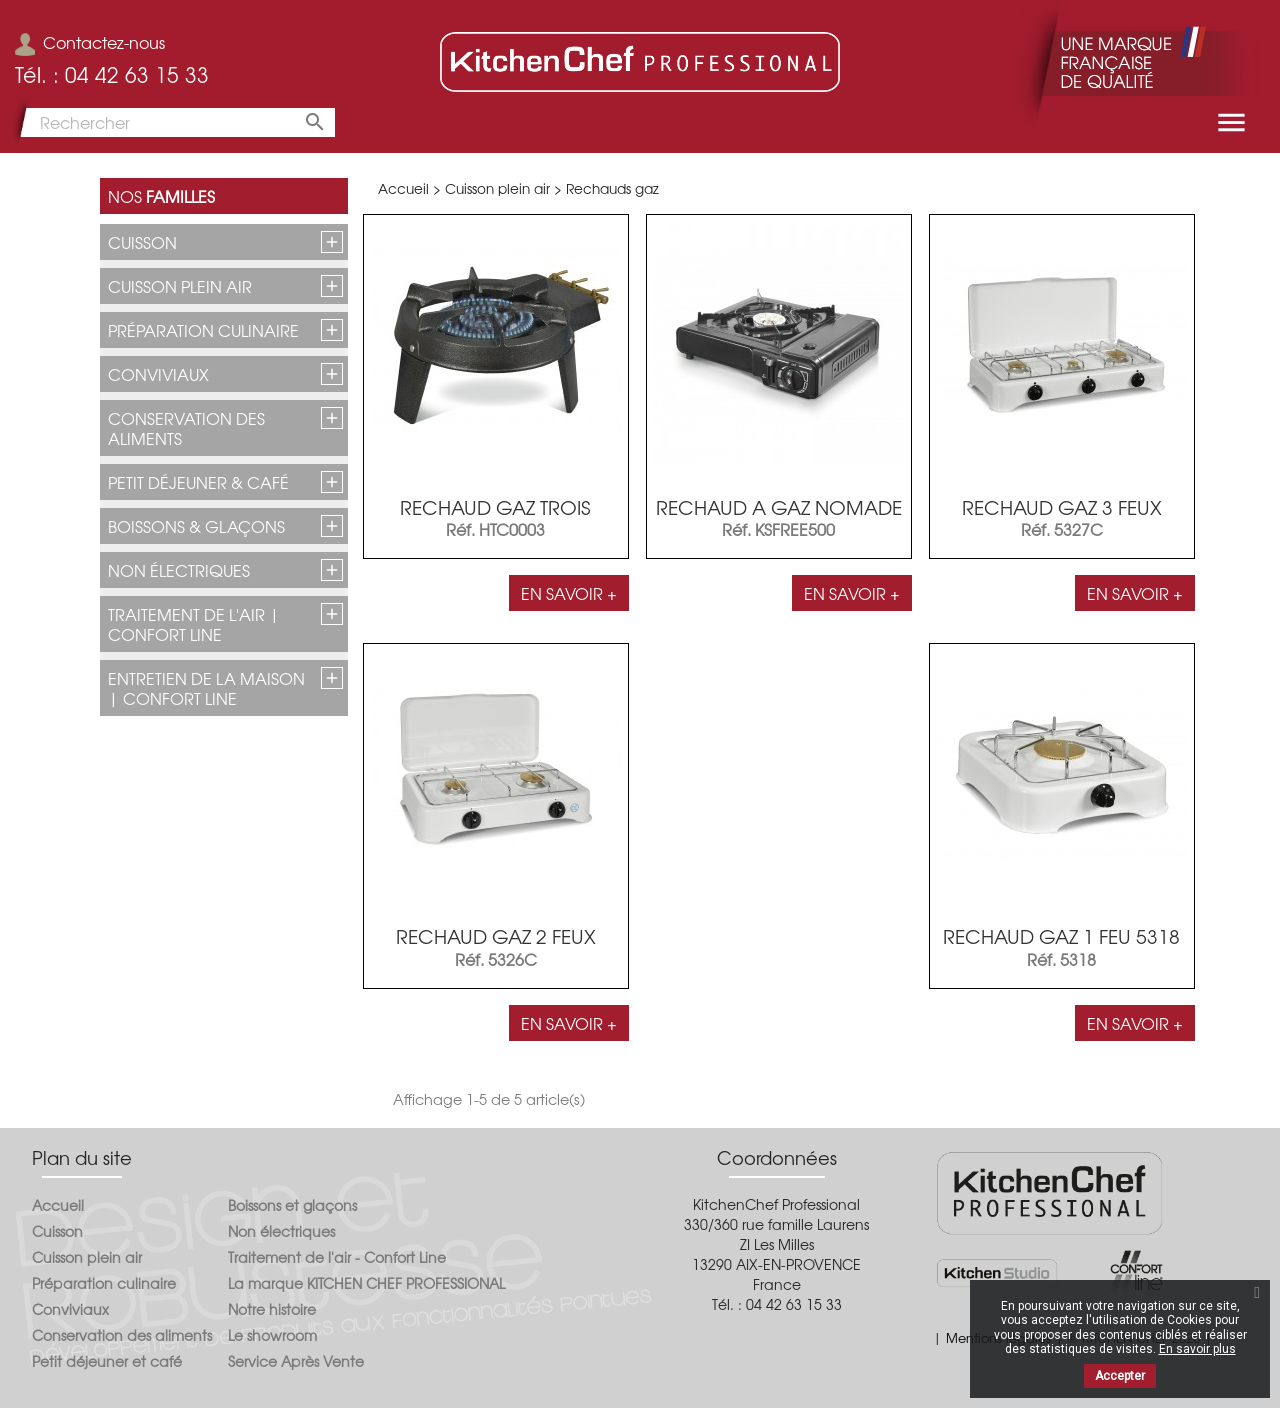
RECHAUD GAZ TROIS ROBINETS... (495, 517)
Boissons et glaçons (292, 1205)
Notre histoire (272, 1309)
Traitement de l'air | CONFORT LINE (194, 624)
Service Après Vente (296, 1361)
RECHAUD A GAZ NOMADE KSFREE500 (779, 517)
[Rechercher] (175, 122)
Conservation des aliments (186, 428)
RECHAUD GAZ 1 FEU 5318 (1061, 936)
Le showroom (272, 1335)
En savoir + (569, 593)
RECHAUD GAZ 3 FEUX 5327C (1062, 517)
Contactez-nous (90, 42)
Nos (161, 196)
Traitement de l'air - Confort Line (337, 1257)
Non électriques (179, 570)
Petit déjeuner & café (198, 482)
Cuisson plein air (180, 286)
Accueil (58, 1205)
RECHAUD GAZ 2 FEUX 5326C (496, 946)
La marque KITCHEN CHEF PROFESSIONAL (366, 1283)
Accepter (1120, 1376)
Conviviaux (158, 374)
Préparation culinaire (203, 330)
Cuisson (142, 242)
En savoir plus (1197, 1349)
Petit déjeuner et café (107, 1361)
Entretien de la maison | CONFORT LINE (206, 688)
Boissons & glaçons (196, 526)
